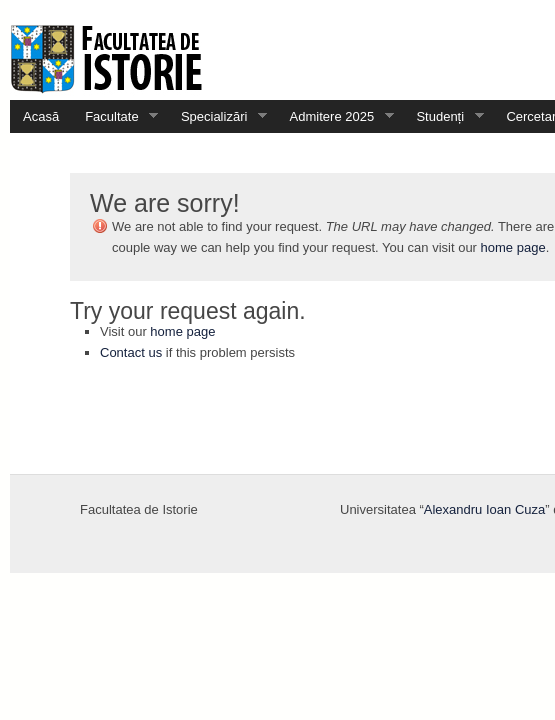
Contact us (131, 352)
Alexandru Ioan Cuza (484, 509)
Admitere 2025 (335, 116)
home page (513, 247)
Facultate (115, 116)
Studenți (443, 116)
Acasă (41, 116)
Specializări (217, 116)
